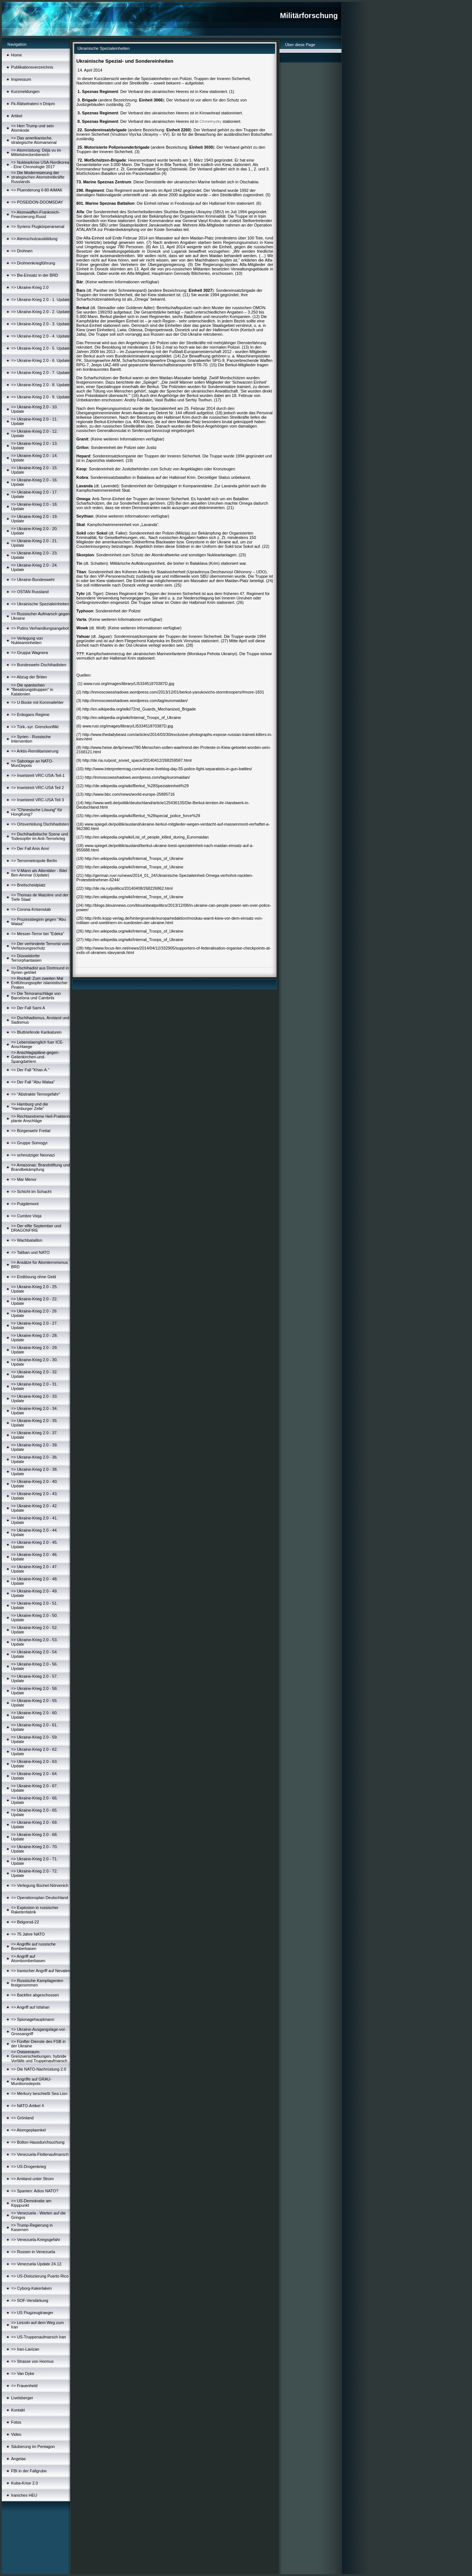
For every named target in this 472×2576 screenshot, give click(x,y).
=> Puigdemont (25, 1203)
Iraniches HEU (24, 2495)
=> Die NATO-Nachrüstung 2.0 (38, 2069)
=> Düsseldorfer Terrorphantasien (26, 958)
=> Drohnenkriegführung (33, 263)
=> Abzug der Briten (29, 677)
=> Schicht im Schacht (31, 1191)
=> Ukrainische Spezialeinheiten (40, 604)
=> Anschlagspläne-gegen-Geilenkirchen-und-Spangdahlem (35, 1057)
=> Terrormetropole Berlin (34, 860)
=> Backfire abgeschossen (35, 1995)
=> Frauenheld (24, 2385)
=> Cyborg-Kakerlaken (31, 2288)
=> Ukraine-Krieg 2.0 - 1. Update (40, 299)
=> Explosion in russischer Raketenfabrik (34, 1909)
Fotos (16, 2422)
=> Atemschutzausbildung (34, 238)
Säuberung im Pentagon (33, 2446)
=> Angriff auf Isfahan (30, 2007)
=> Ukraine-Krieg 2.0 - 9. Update (40, 397)
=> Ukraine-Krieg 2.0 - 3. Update (40, 324)
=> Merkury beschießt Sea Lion (39, 2093)
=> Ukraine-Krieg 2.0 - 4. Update (40, 336)
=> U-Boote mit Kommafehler (37, 702)
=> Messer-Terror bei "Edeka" (37, 933)
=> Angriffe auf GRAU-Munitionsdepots (31, 2081)
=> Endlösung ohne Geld (33, 1277)
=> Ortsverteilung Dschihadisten (40, 824)
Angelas (18, 2458)
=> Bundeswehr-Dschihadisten (38, 665)
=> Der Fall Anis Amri (30, 848)
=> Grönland (22, 2118)
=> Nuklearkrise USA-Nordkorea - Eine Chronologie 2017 (40, 164)
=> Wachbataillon (26, 1240)
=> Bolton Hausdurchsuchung (38, 2142)
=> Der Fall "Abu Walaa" (33, 1082)
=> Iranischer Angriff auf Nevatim (40, 1970)
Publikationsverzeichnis (32, 67)
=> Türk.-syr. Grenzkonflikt (35, 727)
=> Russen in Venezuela (33, 2252)
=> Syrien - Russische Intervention (31, 738)
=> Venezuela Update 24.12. (36, 2264)
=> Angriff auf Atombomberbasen (28, 1958)
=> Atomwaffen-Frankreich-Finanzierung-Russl (35, 214)
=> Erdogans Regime (30, 714)
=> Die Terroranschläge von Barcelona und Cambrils (36, 995)
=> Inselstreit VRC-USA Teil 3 (37, 800)
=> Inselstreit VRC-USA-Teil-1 (38, 775)
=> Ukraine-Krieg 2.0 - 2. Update (40, 312)
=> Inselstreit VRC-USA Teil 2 (37, 787)
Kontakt (18, 2410)
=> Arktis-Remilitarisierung (34, 751)
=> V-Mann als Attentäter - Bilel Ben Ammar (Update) (39, 872)
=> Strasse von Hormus (32, 2361)
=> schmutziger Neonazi (33, 1155)
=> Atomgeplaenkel (28, 2130)
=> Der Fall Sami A (28, 1008)
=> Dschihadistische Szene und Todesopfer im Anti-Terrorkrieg (39, 836)
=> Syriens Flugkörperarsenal (37, 226)
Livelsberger (22, 2398)
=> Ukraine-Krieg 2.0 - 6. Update (40, 360)
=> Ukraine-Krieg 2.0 (30, 287)
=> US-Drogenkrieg (28, 2166)
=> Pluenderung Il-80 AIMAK (36, 190)
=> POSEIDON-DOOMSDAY (37, 202)
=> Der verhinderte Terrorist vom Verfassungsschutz (40, 945)
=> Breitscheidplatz (28, 885)
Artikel (16, 116)
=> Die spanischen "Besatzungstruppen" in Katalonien (32, 689)
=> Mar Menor (24, 1179)
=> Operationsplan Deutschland (39, 1897)
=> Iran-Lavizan (25, 2349)
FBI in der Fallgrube (29, 2471)
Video (16, 2434)
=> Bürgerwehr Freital (30, 1130)
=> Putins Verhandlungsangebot (40, 628)
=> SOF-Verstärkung (29, 2300)
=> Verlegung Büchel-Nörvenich (39, 1885)
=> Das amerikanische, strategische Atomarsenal (34, 140)
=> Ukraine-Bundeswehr (33, 579)
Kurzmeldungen (25, 91)
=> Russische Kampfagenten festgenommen (37, 1982)
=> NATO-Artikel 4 (27, 2105)
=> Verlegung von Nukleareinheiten (27, 640)
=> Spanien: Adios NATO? (34, 2191)
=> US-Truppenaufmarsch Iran (38, 2337)
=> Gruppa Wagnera (29, 652)
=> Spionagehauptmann (32, 2019)
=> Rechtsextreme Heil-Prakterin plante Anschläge (40, 1118)
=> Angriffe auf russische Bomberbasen (33, 1946)
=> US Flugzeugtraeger (32, 2312)
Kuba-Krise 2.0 (24, 2483)
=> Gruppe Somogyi (29, 1143)
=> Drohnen (21, 251)
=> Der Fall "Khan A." (30, 1070)
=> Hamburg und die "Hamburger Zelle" (29, 1106)
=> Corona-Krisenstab (31, 909)
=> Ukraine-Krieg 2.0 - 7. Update (40, 372)
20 (171, 503)
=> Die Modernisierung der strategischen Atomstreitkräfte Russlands (38, 177)
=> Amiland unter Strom (32, 2178)
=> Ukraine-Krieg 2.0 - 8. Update (40, 385)
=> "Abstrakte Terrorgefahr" (35, 1094)
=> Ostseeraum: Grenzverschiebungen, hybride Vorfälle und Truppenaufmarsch (39, 2056)
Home (16, 55)
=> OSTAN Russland (30, 591)
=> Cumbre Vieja (26, 1216)
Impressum (21, 79)
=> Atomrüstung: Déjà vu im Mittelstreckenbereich (36, 152)
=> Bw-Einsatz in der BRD (34, 275)
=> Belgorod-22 (25, 1922)
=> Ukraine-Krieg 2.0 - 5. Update (40, 348)
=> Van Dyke (22, 2373)
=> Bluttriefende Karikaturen (36, 1032)
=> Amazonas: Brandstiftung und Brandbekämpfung (40, 1167)
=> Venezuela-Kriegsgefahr (35, 2239)
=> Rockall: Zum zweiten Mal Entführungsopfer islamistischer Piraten (39, 982)
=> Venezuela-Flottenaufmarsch (40, 2154)
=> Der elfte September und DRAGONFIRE (36, 1228)
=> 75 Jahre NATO (28, 1934)
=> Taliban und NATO (30, 1252)
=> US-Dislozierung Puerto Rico (40, 2276)
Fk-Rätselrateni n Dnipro (33, 103)
